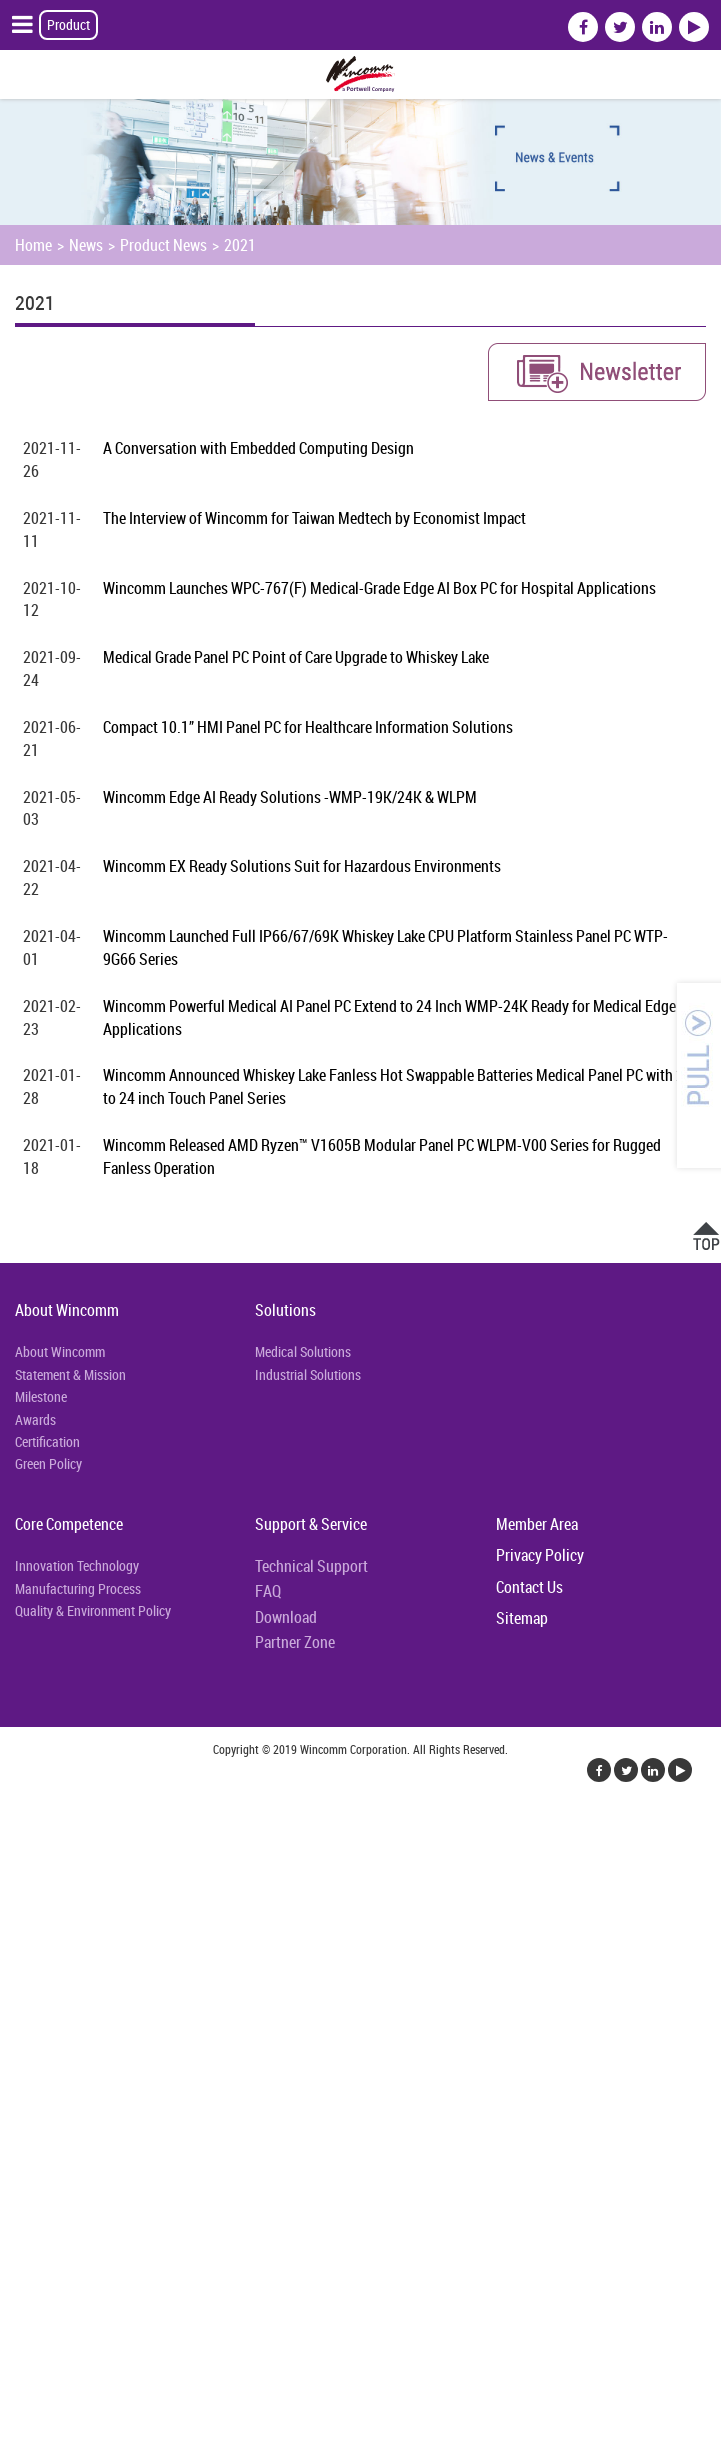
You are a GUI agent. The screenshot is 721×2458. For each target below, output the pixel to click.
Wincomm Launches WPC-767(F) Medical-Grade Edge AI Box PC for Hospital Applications (379, 588)
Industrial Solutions (308, 1374)
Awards (35, 1419)
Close (17, 1826)
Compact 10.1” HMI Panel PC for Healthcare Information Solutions (308, 727)
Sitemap (522, 1618)
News (86, 245)
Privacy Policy (540, 1555)
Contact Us (529, 1587)
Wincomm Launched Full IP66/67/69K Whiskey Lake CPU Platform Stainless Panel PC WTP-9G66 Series (385, 947)
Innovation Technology (77, 1565)
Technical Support (311, 1566)
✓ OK (504, 2446)
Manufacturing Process (78, 1588)
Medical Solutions (303, 1351)
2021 (240, 245)
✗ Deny (23, 1898)
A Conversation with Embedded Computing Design (258, 448)
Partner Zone (295, 1642)
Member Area (537, 1524)
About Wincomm (67, 1310)
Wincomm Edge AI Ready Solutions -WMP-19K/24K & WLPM (290, 797)
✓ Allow (25, 1874)
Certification (47, 1441)
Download (286, 1617)
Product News (163, 245)
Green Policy (48, 1463)
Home (33, 245)
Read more (39, 2066)
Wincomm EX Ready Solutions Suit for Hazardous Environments (302, 866)
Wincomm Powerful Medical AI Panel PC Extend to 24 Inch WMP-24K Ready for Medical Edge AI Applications (397, 1017)
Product (68, 24)
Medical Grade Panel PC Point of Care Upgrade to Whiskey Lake (296, 657)
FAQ (268, 1591)
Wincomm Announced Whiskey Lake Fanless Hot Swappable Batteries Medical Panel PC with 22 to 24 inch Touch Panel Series (397, 1086)
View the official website (157, 2066)
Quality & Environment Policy (93, 1610)
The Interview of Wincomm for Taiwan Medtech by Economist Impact (314, 518)
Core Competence (69, 1524)
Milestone (41, 1396)
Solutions (285, 1310)
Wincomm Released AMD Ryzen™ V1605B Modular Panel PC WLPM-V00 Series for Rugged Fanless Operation (382, 1156)
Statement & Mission (70, 1374)
